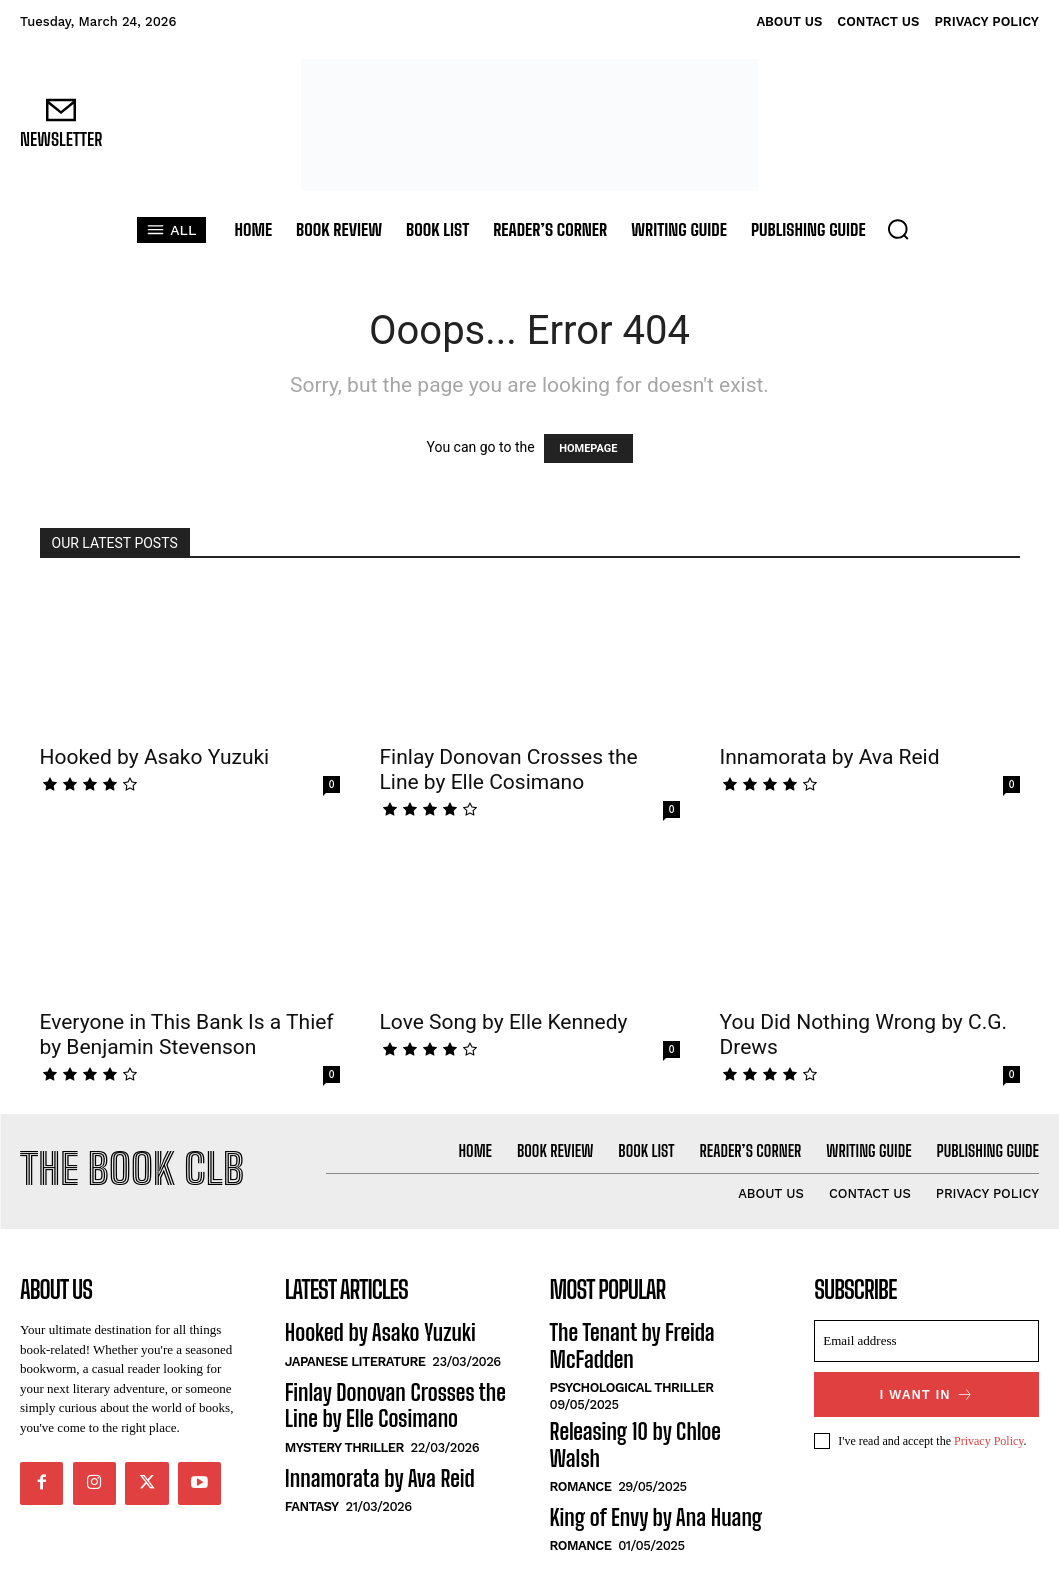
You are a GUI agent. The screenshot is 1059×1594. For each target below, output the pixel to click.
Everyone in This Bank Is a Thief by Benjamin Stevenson (187, 1034)
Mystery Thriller (344, 1429)
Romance (581, 1420)
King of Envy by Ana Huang (637, 1449)
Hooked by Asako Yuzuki (155, 757)
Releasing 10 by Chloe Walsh (642, 1394)
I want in (926, 1389)
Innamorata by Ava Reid (830, 757)
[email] (926, 1338)
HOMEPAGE (588, 448)
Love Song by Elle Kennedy (504, 1022)
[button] (898, 229)
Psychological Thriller (632, 1352)
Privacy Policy (989, 1433)
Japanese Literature (355, 1352)
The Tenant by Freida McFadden (654, 1327)
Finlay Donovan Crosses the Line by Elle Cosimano (509, 769)
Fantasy (312, 1483)
